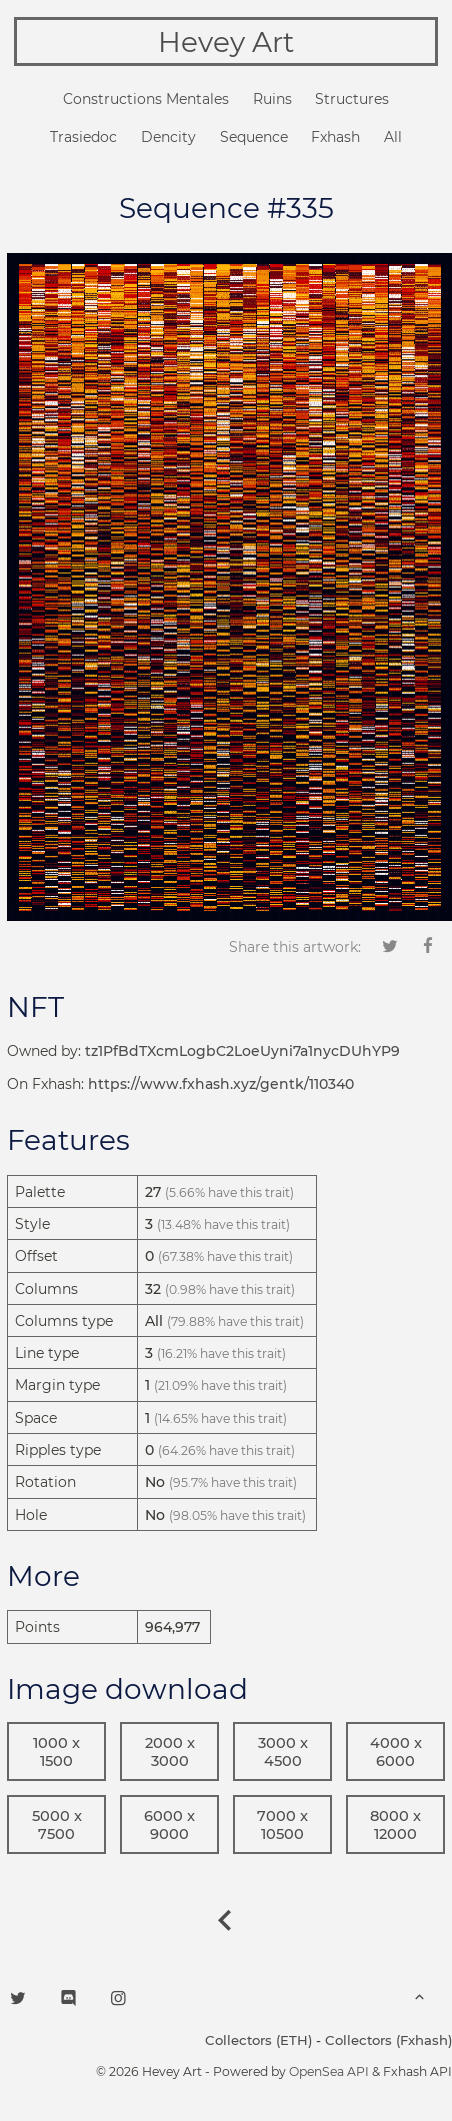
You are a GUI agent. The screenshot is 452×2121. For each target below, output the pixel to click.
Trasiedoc (83, 137)
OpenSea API (329, 2071)
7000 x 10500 (282, 1825)
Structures (352, 99)
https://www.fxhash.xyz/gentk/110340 (221, 1084)
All (393, 137)
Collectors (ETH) (258, 2040)
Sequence (254, 137)
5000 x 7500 (57, 1825)
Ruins (272, 99)
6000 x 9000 (169, 1825)
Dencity (168, 137)
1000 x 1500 (56, 1752)
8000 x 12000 (395, 1825)
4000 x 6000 (396, 1752)
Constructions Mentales (146, 99)
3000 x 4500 (283, 1752)
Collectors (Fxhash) (388, 2040)
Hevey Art (226, 42)
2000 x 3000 (170, 1752)
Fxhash (335, 137)
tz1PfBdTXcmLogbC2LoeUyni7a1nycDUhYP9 (242, 1051)
